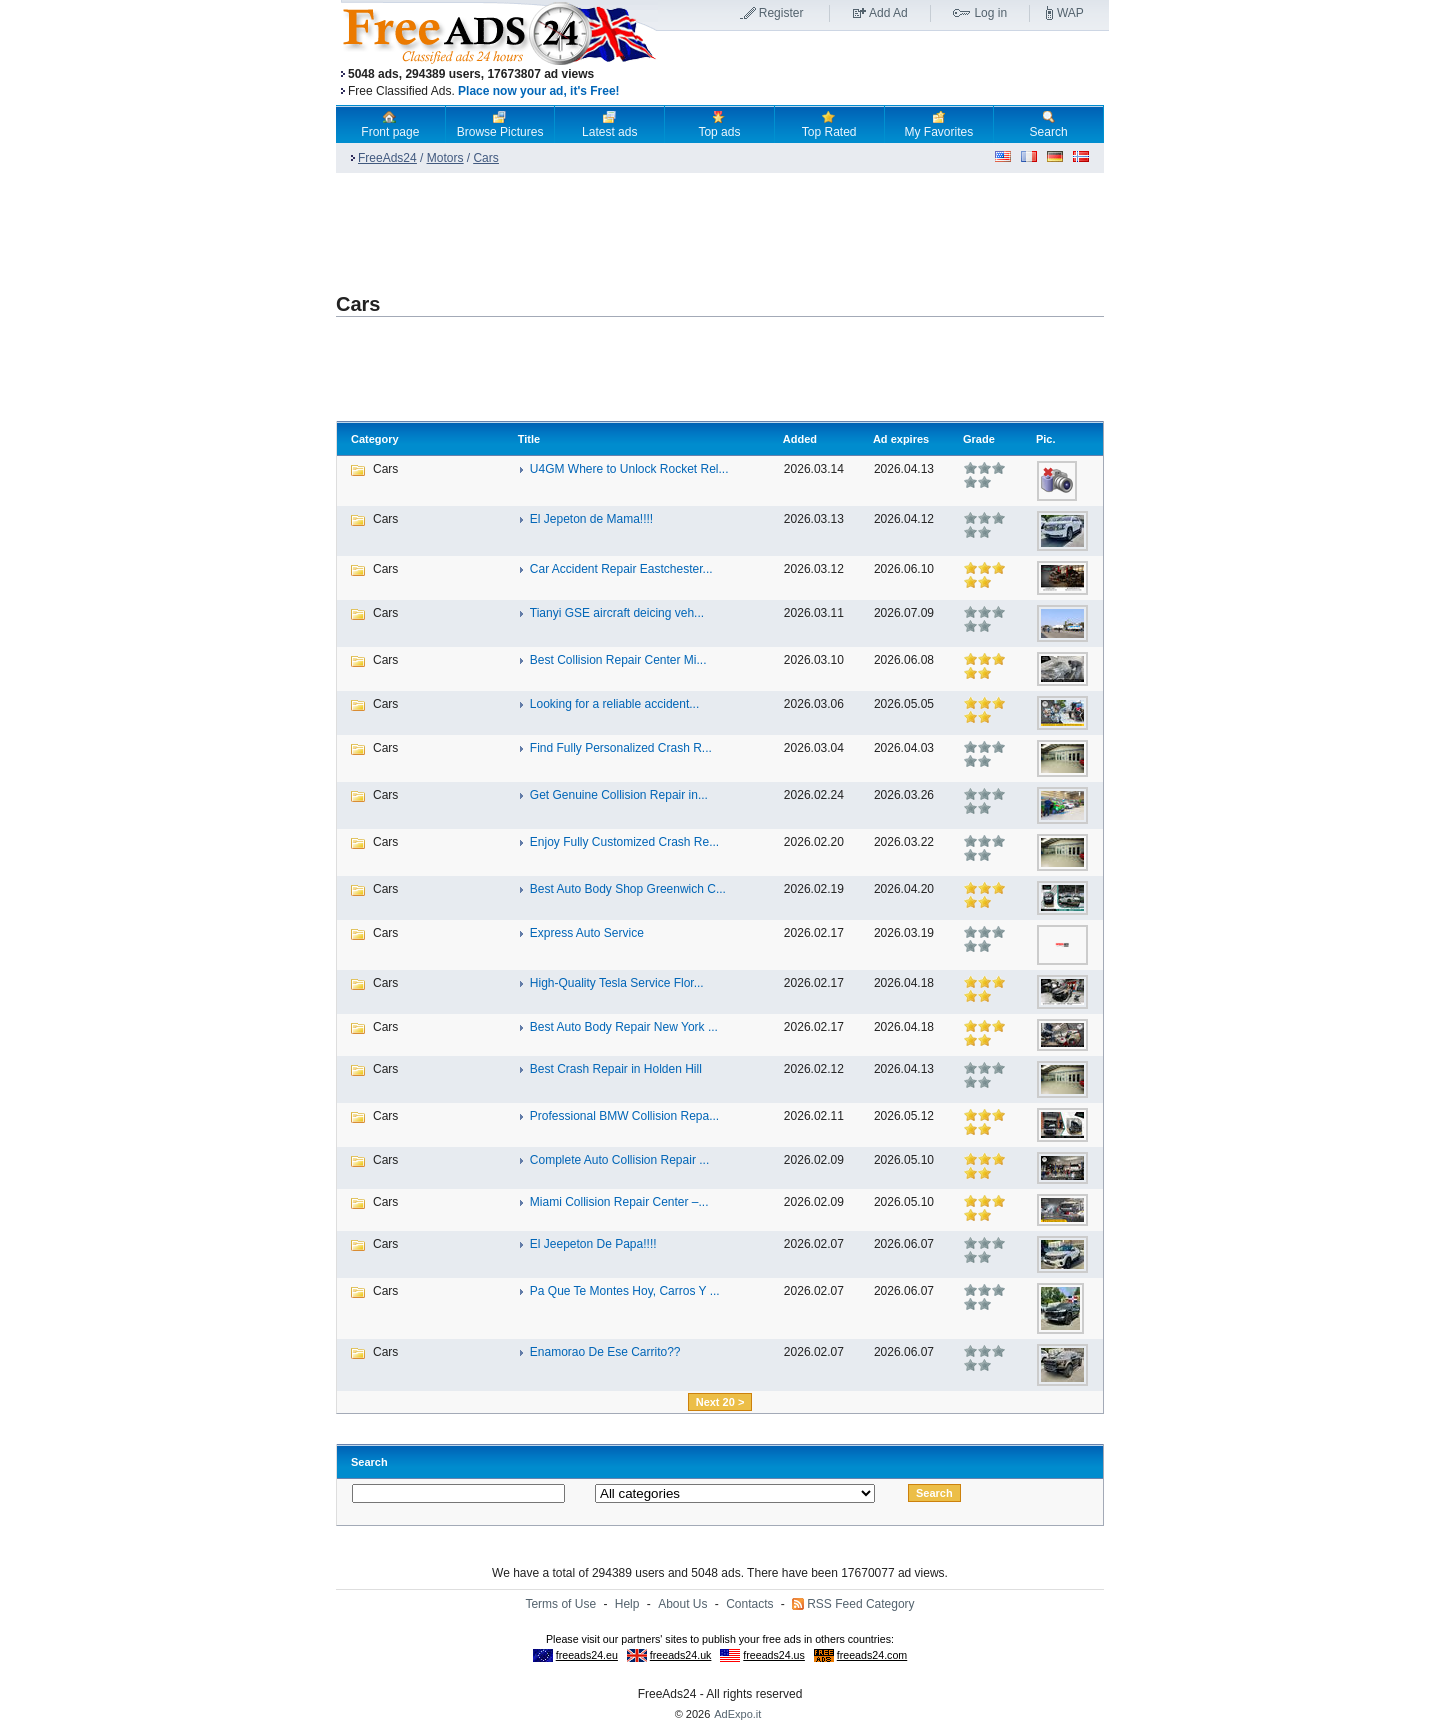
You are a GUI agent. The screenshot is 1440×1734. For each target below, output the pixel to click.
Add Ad (888, 13)
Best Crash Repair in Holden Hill (616, 1069)
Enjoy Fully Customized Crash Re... (624, 842)
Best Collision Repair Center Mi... (618, 660)
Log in (990, 13)
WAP (1070, 13)
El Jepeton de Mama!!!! (591, 519)
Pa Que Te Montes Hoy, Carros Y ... (625, 1291)
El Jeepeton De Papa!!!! (593, 1244)
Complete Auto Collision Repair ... (619, 1160)
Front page (390, 124)
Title (529, 439)
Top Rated (829, 124)
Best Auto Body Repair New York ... (624, 1027)
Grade (979, 439)
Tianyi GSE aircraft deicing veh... (617, 613)
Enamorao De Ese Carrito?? (605, 1352)
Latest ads (609, 124)
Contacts (749, 1604)
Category (375, 439)
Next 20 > (720, 1402)
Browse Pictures (500, 124)
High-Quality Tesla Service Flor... (617, 983)
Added (800, 439)
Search (1049, 124)
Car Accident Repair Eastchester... (621, 569)
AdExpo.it (737, 1714)
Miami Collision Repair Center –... (619, 1202)
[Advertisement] (883, 69)
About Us (682, 1604)
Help (627, 1604)
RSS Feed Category (860, 1604)
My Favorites (939, 124)
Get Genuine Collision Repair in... (619, 795)
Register (781, 13)
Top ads (719, 124)
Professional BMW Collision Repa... (624, 1116)
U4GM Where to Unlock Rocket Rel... (629, 469)
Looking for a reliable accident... (614, 704)
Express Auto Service (587, 933)
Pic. (1046, 439)
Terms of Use (560, 1604)
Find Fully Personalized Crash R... (621, 748)
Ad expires (901, 439)
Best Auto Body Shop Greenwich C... (628, 889)
